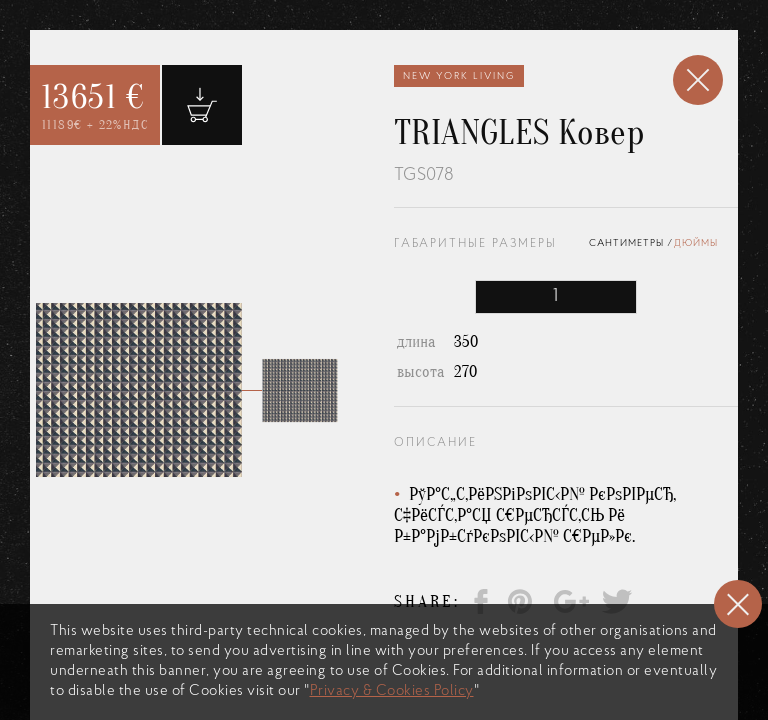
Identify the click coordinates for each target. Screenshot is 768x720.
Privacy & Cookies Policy (392, 691)
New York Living (459, 76)
